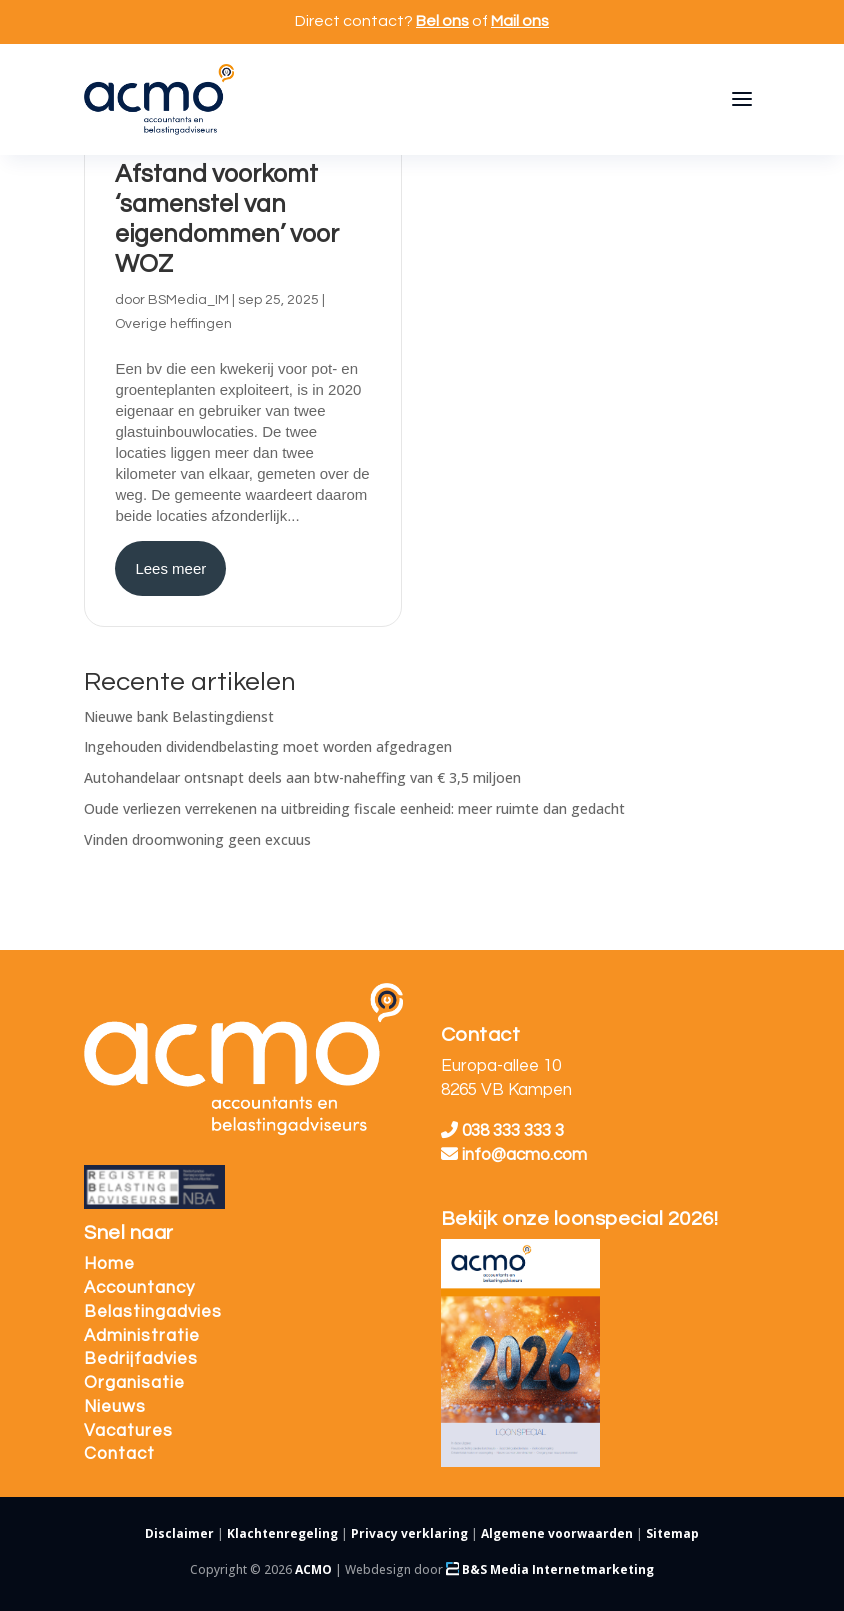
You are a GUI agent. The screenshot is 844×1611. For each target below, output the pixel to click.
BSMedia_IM (188, 300)
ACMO (313, 1569)
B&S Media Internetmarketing (550, 1569)
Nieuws (115, 1407)
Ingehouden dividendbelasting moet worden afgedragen (268, 746)
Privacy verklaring (409, 1533)
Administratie (142, 1336)
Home (109, 1264)
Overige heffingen (173, 324)
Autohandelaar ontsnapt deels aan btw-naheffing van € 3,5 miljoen (302, 777)
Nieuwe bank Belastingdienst (179, 716)
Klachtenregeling (282, 1533)
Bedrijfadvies (141, 1359)
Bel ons (442, 21)
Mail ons (520, 21)
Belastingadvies (153, 1312)
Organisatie (134, 1383)
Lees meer (170, 568)
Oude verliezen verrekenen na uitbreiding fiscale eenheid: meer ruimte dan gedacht (354, 808)
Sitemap (672, 1533)
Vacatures (128, 1431)
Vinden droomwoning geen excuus (197, 839)
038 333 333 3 (502, 1131)
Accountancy (139, 1288)
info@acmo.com (514, 1155)
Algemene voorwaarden (557, 1533)
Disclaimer (179, 1533)
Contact (119, 1454)
